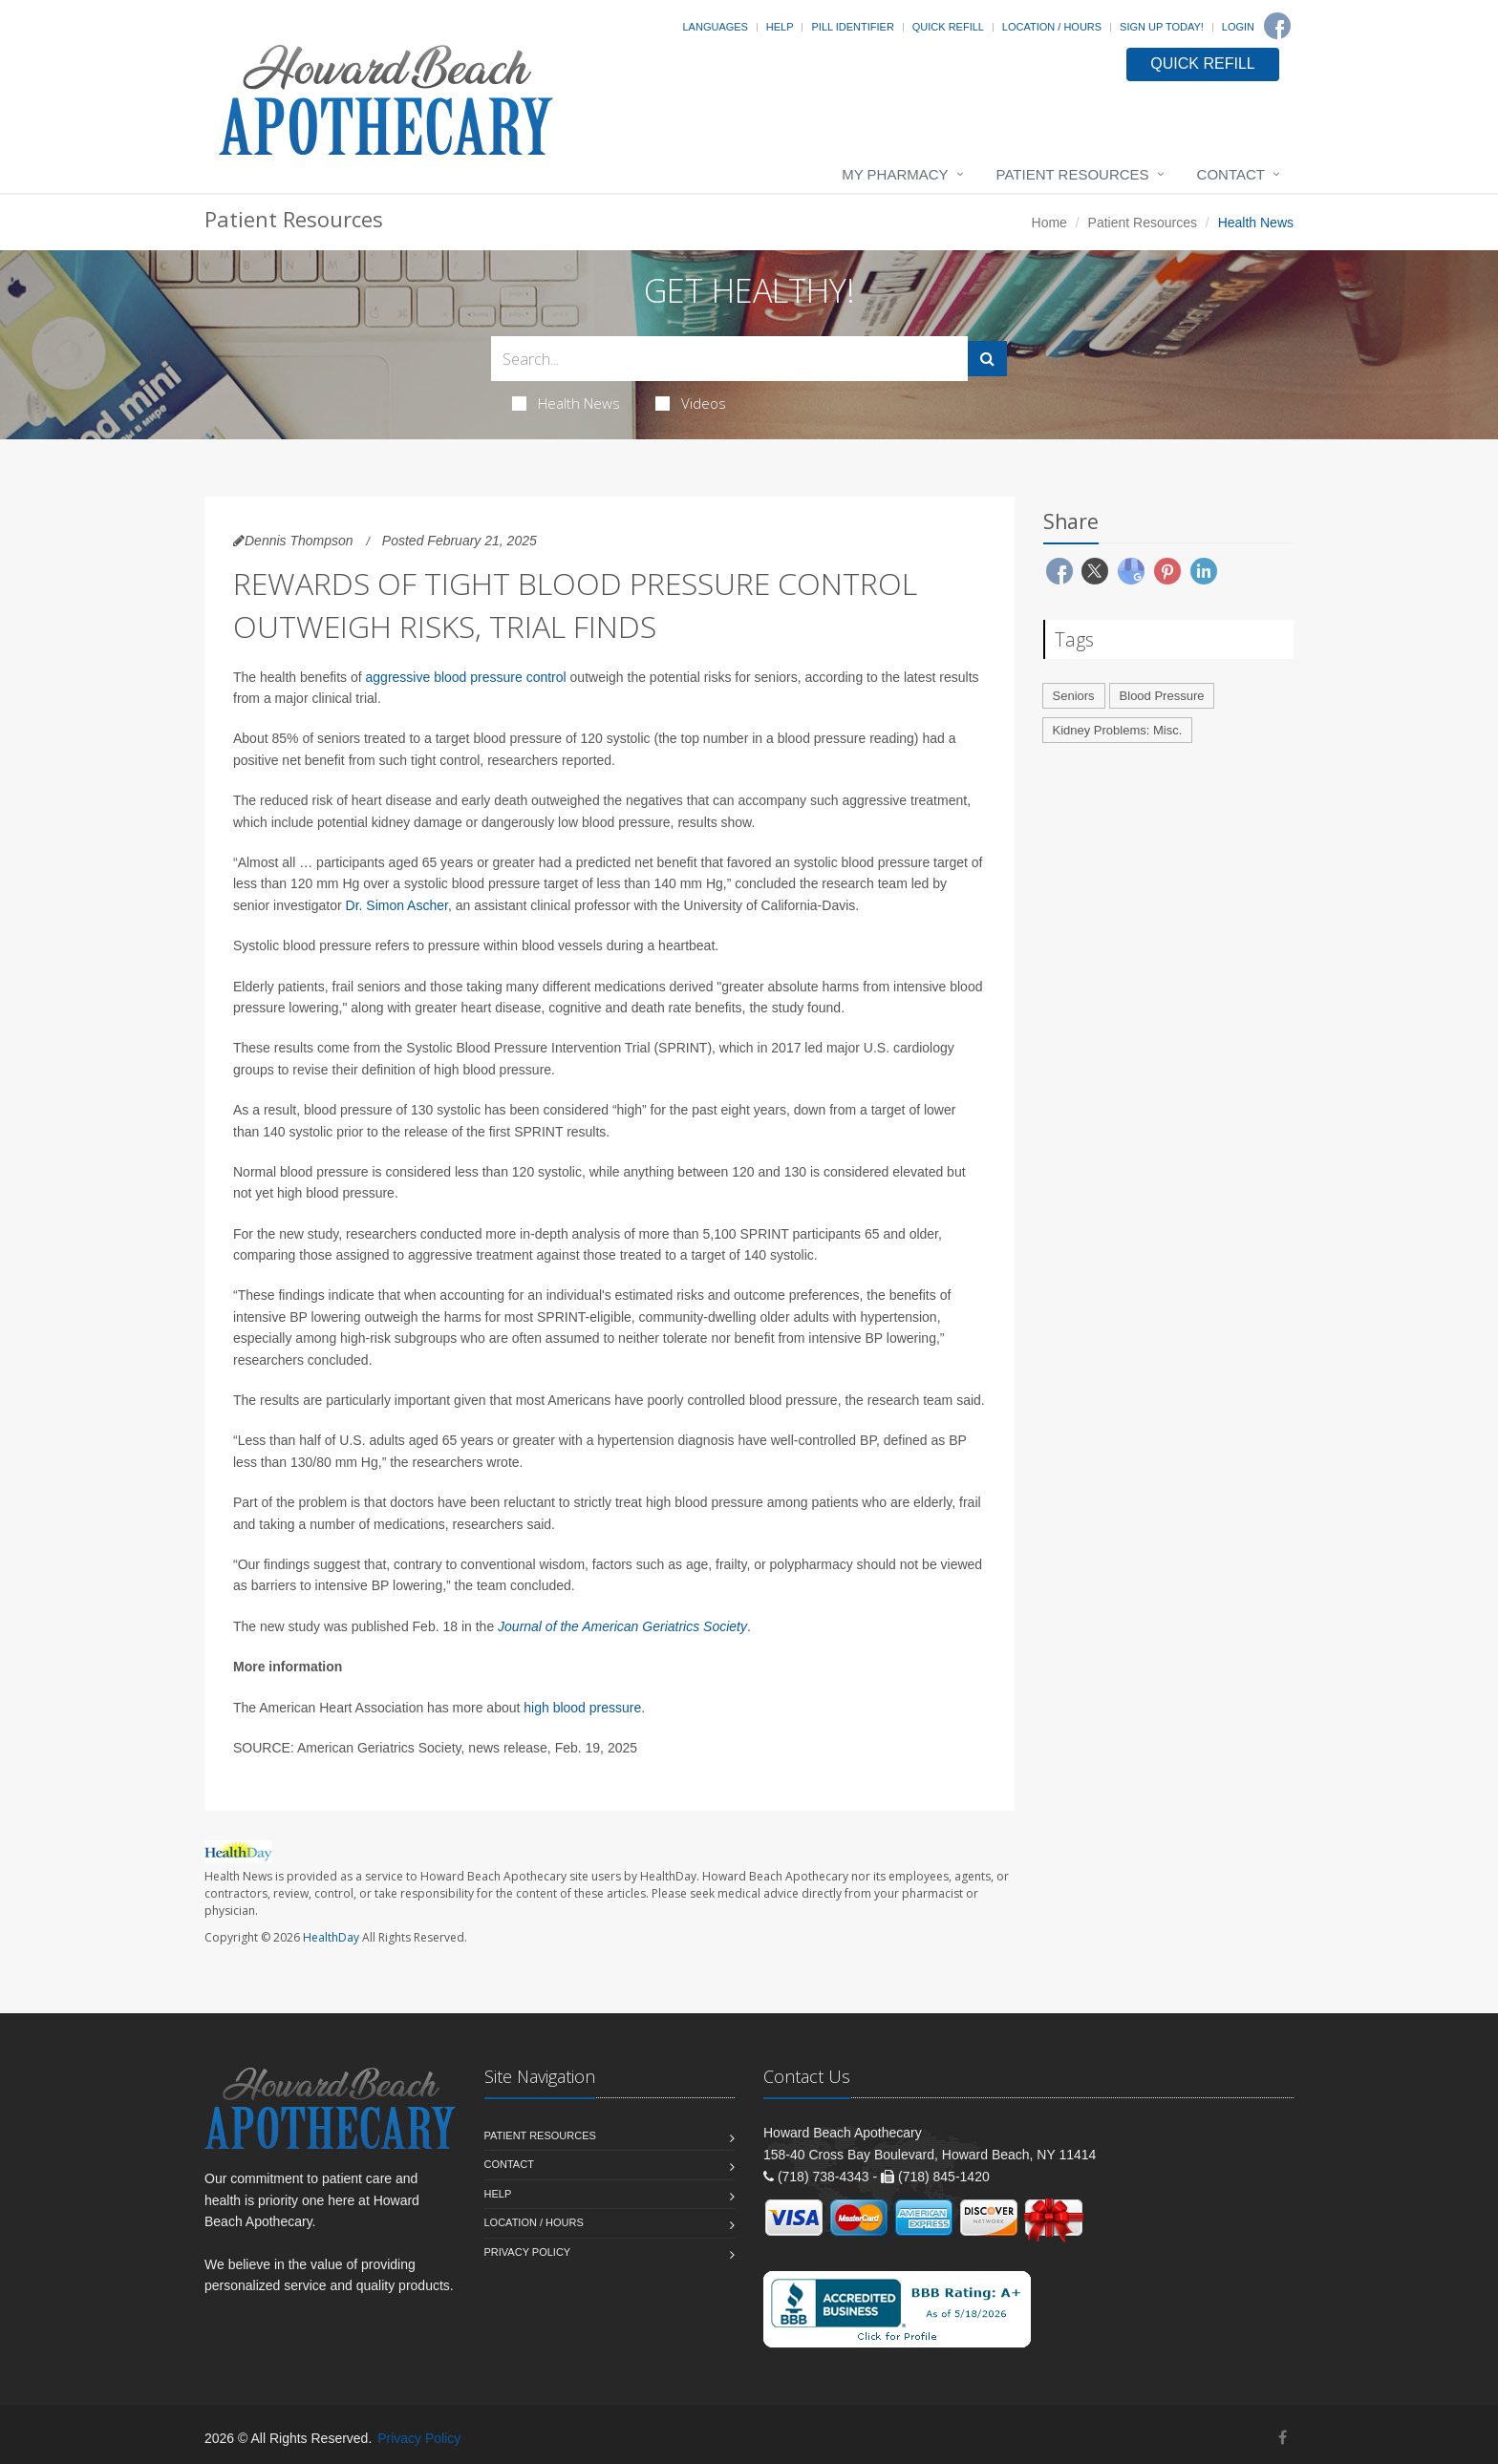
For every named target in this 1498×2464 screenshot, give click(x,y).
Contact (1231, 174)
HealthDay (331, 1937)
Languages (714, 26)
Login (1238, 26)
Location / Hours (1052, 26)
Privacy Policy (527, 2252)
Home (1049, 222)
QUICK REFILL (1202, 63)
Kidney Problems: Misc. (1118, 730)
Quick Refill (948, 26)
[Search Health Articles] (729, 358)
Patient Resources (1072, 174)
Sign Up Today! (1162, 26)
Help (780, 26)
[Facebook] (1277, 25)
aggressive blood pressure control (466, 677)
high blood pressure (582, 1707)
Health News (566, 403)
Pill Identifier (852, 26)
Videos (690, 403)
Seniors (1074, 696)
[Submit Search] (987, 358)
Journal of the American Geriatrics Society (622, 1626)
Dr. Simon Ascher (397, 905)
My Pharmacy (895, 174)
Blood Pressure (1162, 696)
